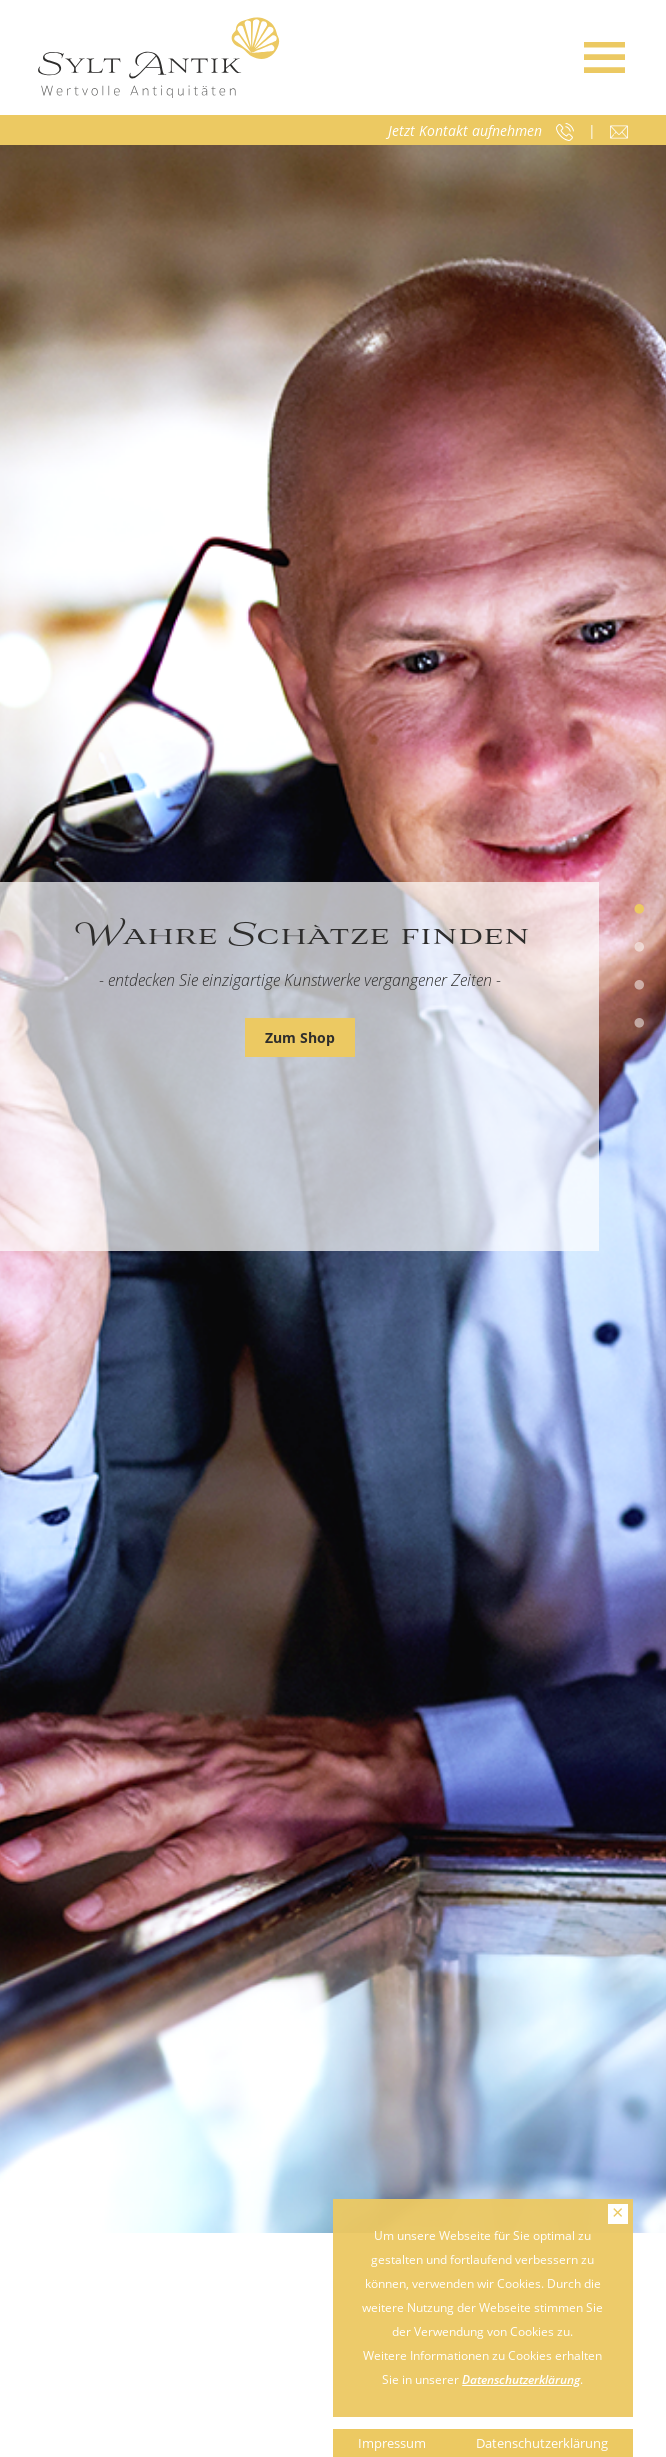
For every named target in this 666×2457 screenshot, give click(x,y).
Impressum (392, 2443)
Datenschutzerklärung (521, 2379)
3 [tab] (639, 986)
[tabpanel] (333, 1189)
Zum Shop (300, 1037)
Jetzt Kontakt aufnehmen (465, 130)
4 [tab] (639, 1024)
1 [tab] (639, 910)
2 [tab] (639, 948)
